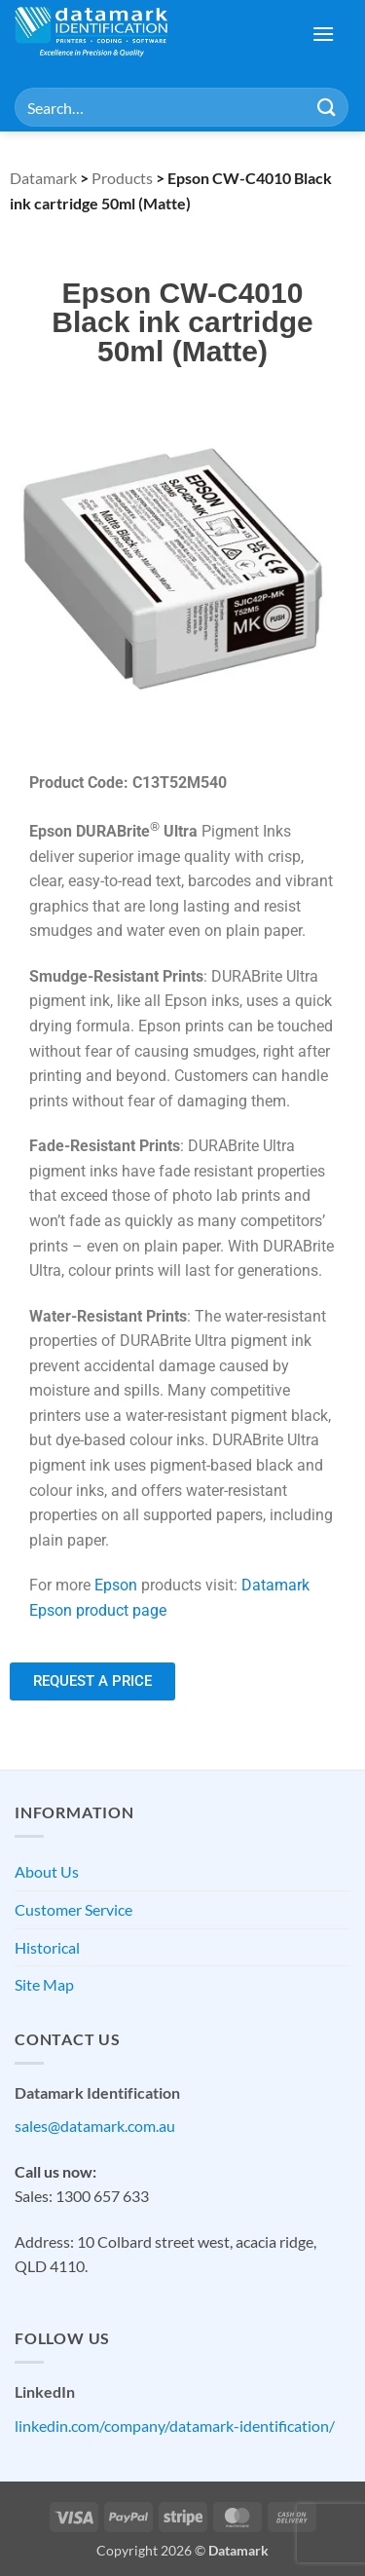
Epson (115, 1585)
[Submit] (327, 107)
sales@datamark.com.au (95, 2125)
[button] (323, 33)
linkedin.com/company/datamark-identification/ (175, 2425)
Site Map (44, 1984)
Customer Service (73, 1909)
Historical (47, 1947)
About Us (47, 1871)
